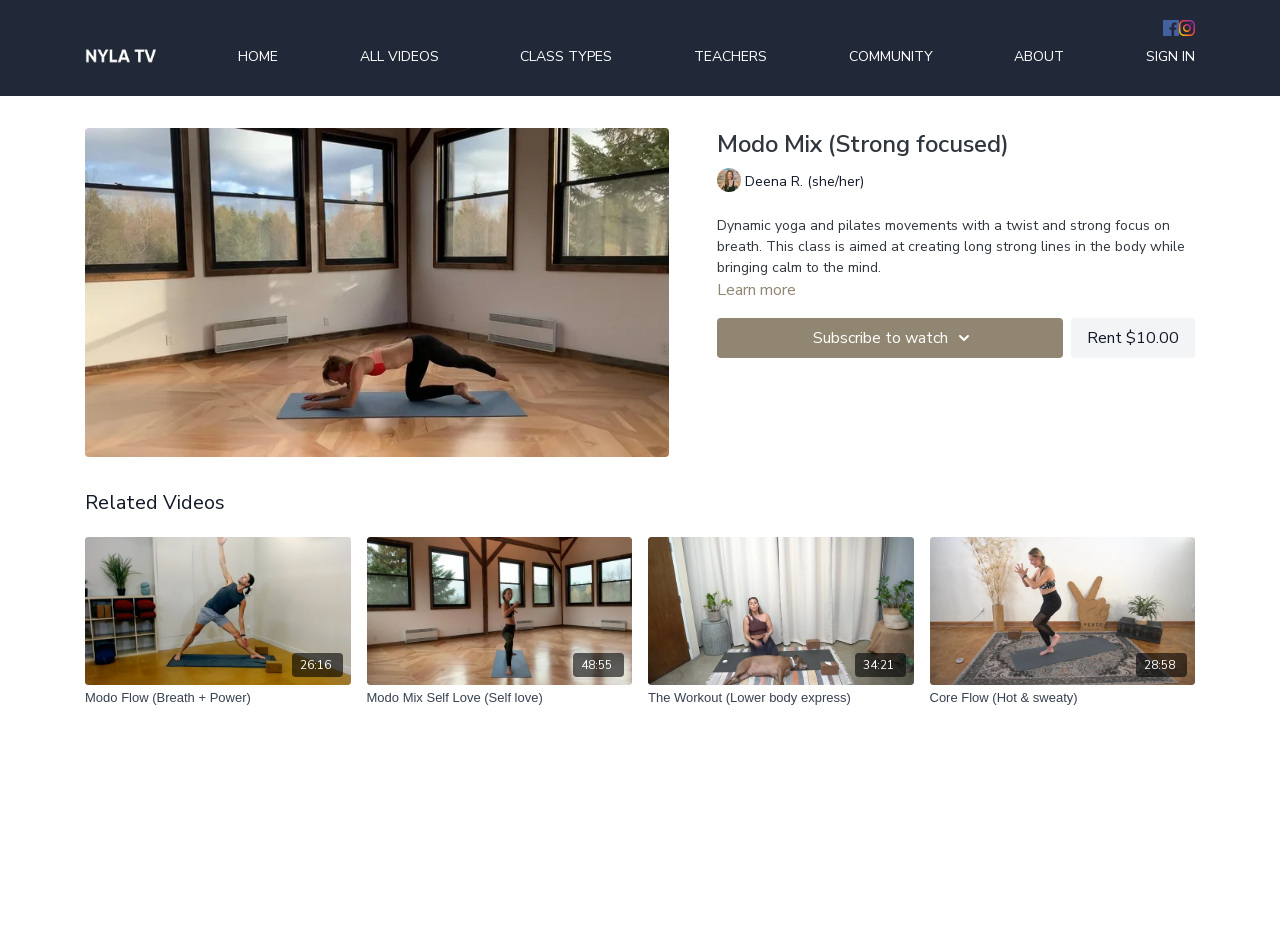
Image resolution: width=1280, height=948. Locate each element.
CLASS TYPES (566, 56)
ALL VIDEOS (399, 56)
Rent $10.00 (1133, 338)
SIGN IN (1170, 56)
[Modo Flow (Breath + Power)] (218, 698)
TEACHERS (730, 56)
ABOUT (1039, 56)
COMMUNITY (891, 56)
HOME (258, 56)
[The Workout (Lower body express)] (781, 698)
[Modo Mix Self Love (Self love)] (500, 698)
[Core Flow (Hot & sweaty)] (1063, 698)
